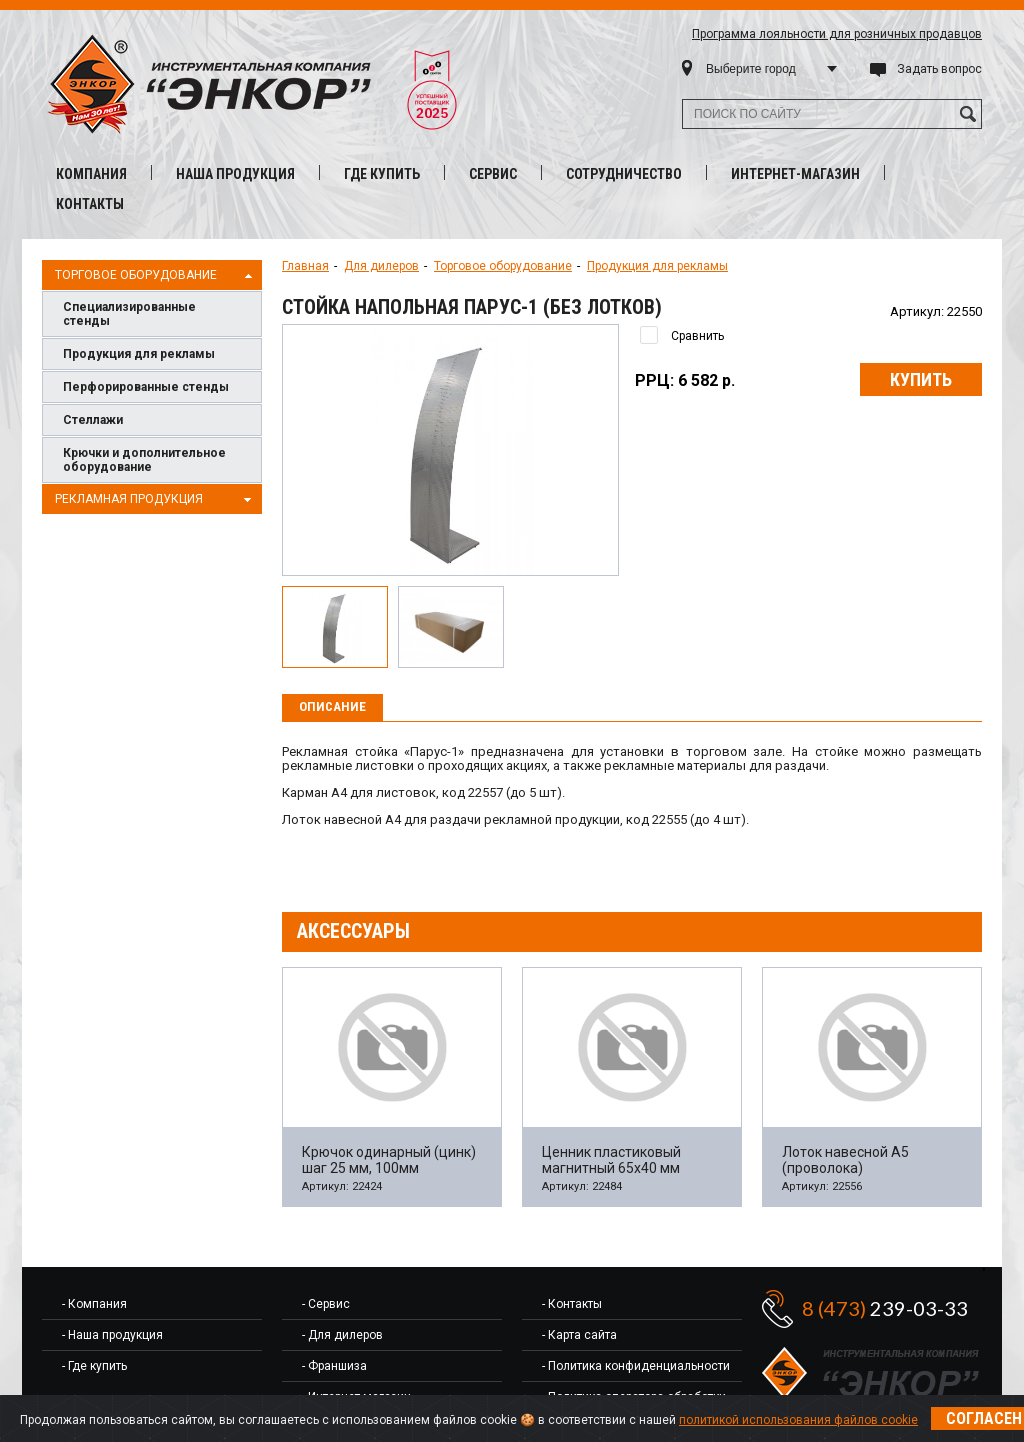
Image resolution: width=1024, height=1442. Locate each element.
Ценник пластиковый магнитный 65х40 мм (611, 1160)
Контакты (90, 204)
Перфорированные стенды (146, 387)
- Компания (94, 1304)
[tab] (332, 708)
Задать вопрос (939, 69)
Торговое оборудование (156, 276)
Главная (305, 266)
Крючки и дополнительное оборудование (144, 460)
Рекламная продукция (156, 500)
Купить (921, 379)
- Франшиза (334, 1366)
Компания (91, 174)
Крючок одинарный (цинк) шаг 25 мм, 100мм (389, 1160)
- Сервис (326, 1304)
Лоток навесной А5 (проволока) (845, 1160)
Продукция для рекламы (139, 354)
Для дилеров (381, 266)
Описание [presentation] (332, 706)
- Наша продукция (112, 1335)
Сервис (493, 174)
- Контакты (572, 1304)
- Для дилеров (342, 1335)
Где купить (382, 174)
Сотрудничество (624, 174)
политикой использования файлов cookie (798, 1420)
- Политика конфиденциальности (636, 1366)
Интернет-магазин (795, 174)
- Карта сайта (579, 1335)
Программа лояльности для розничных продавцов (837, 34)
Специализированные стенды (129, 314)
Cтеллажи (93, 420)
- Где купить (94, 1366)
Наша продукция (235, 174)
